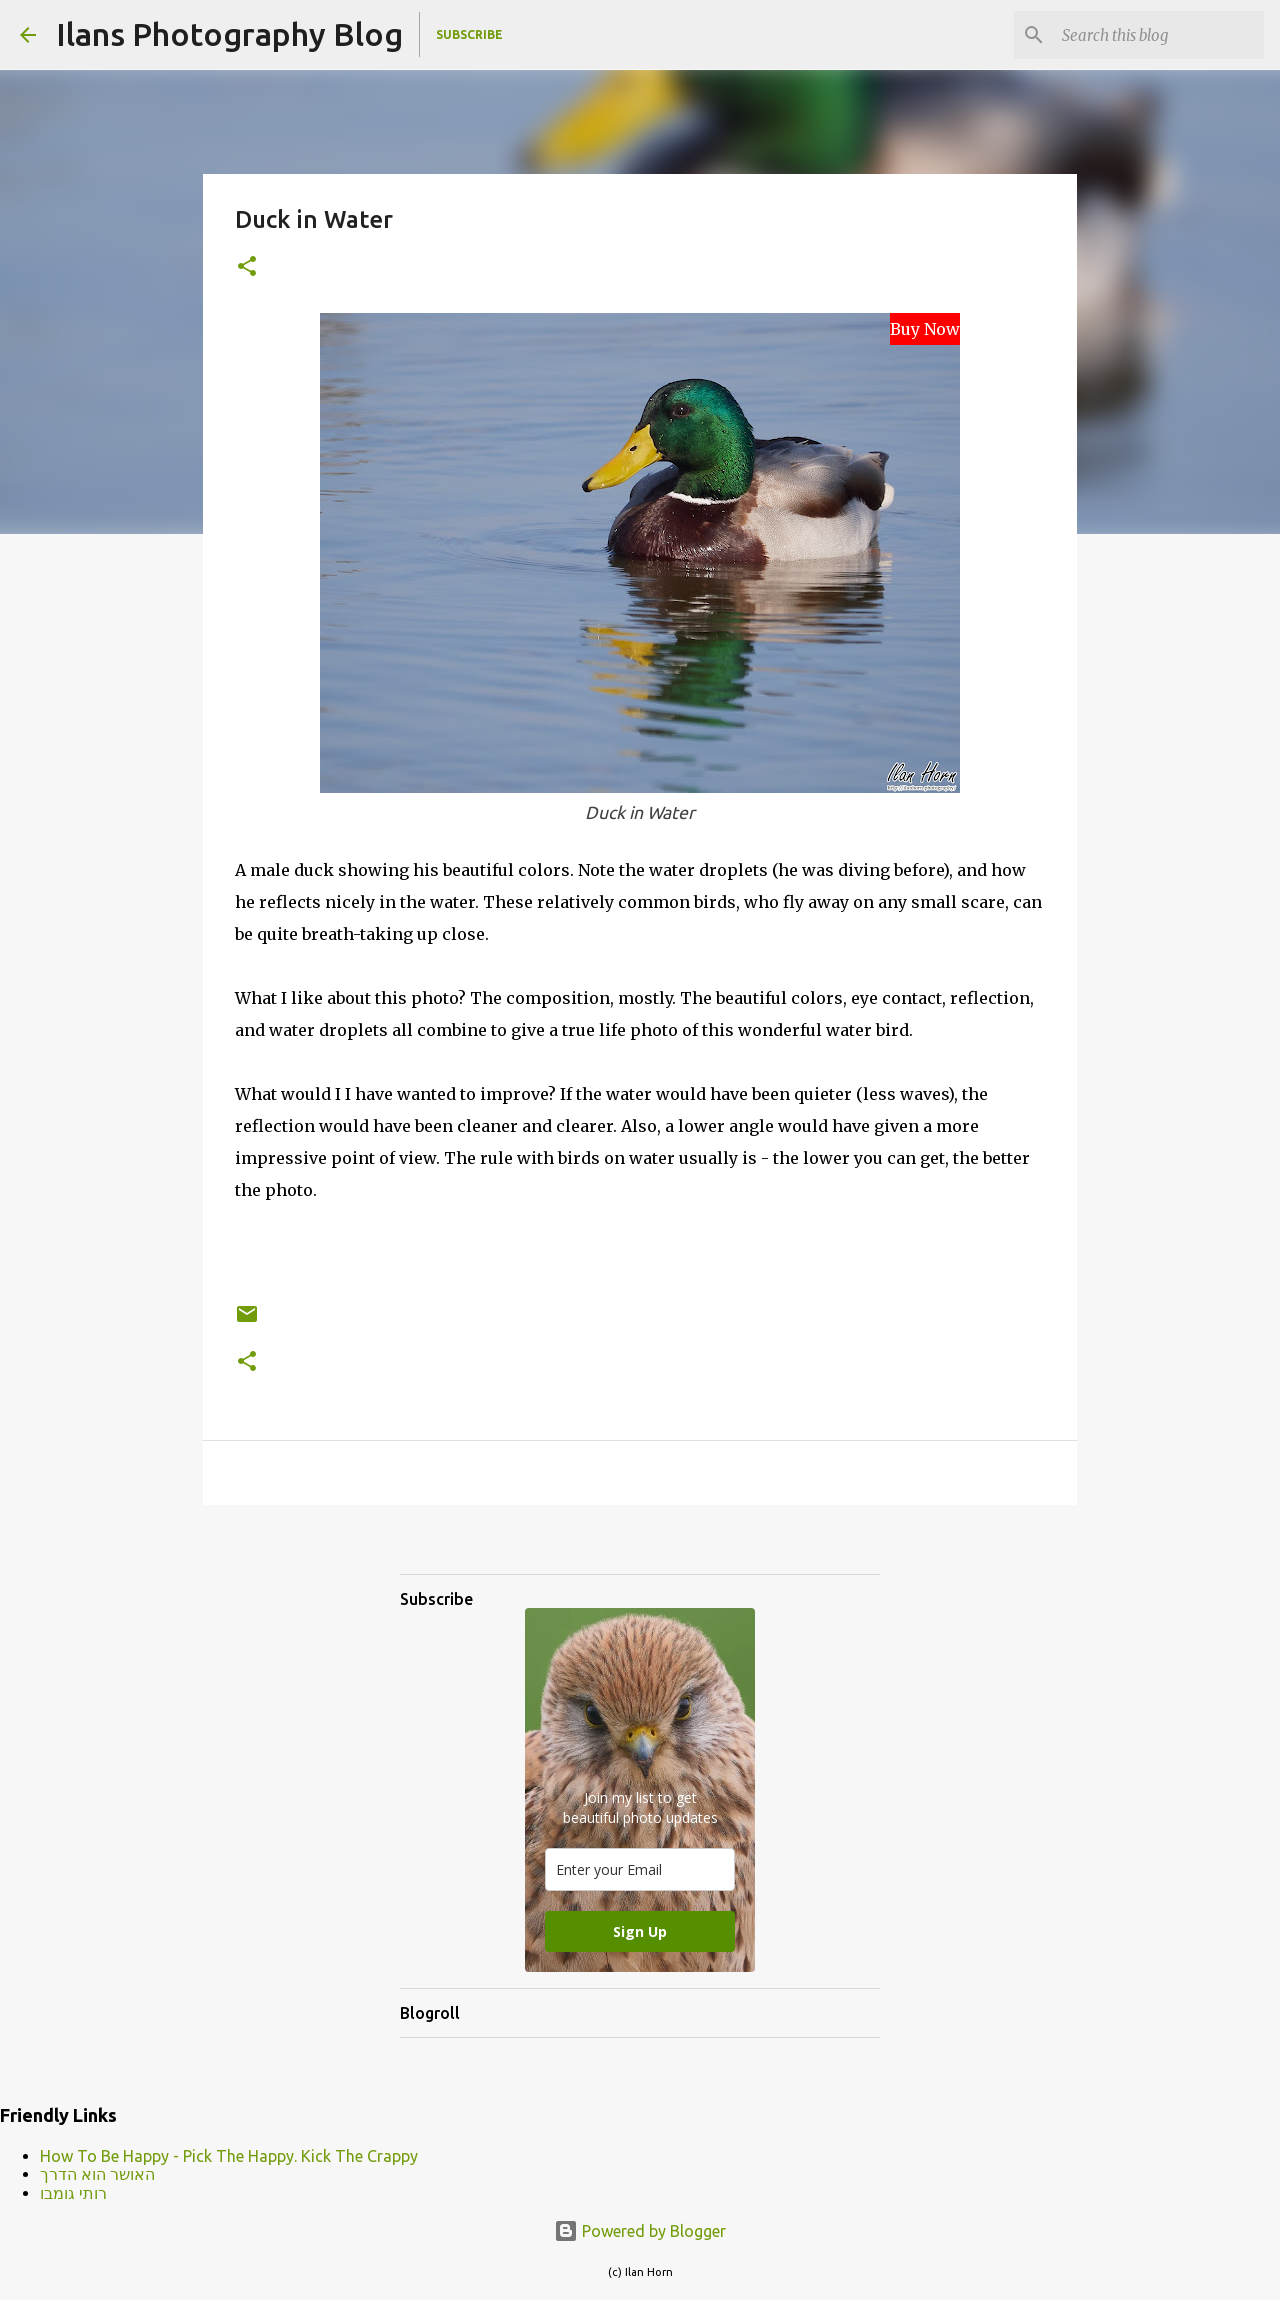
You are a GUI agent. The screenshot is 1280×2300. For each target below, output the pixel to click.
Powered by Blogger (640, 2231)
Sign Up (640, 1931)
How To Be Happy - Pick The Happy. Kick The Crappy (229, 2156)
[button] (247, 267)
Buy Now (925, 329)
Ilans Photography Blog (229, 34)
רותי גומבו (73, 2193)
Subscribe (469, 34)
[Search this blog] (1159, 35)
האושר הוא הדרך (97, 2174)
